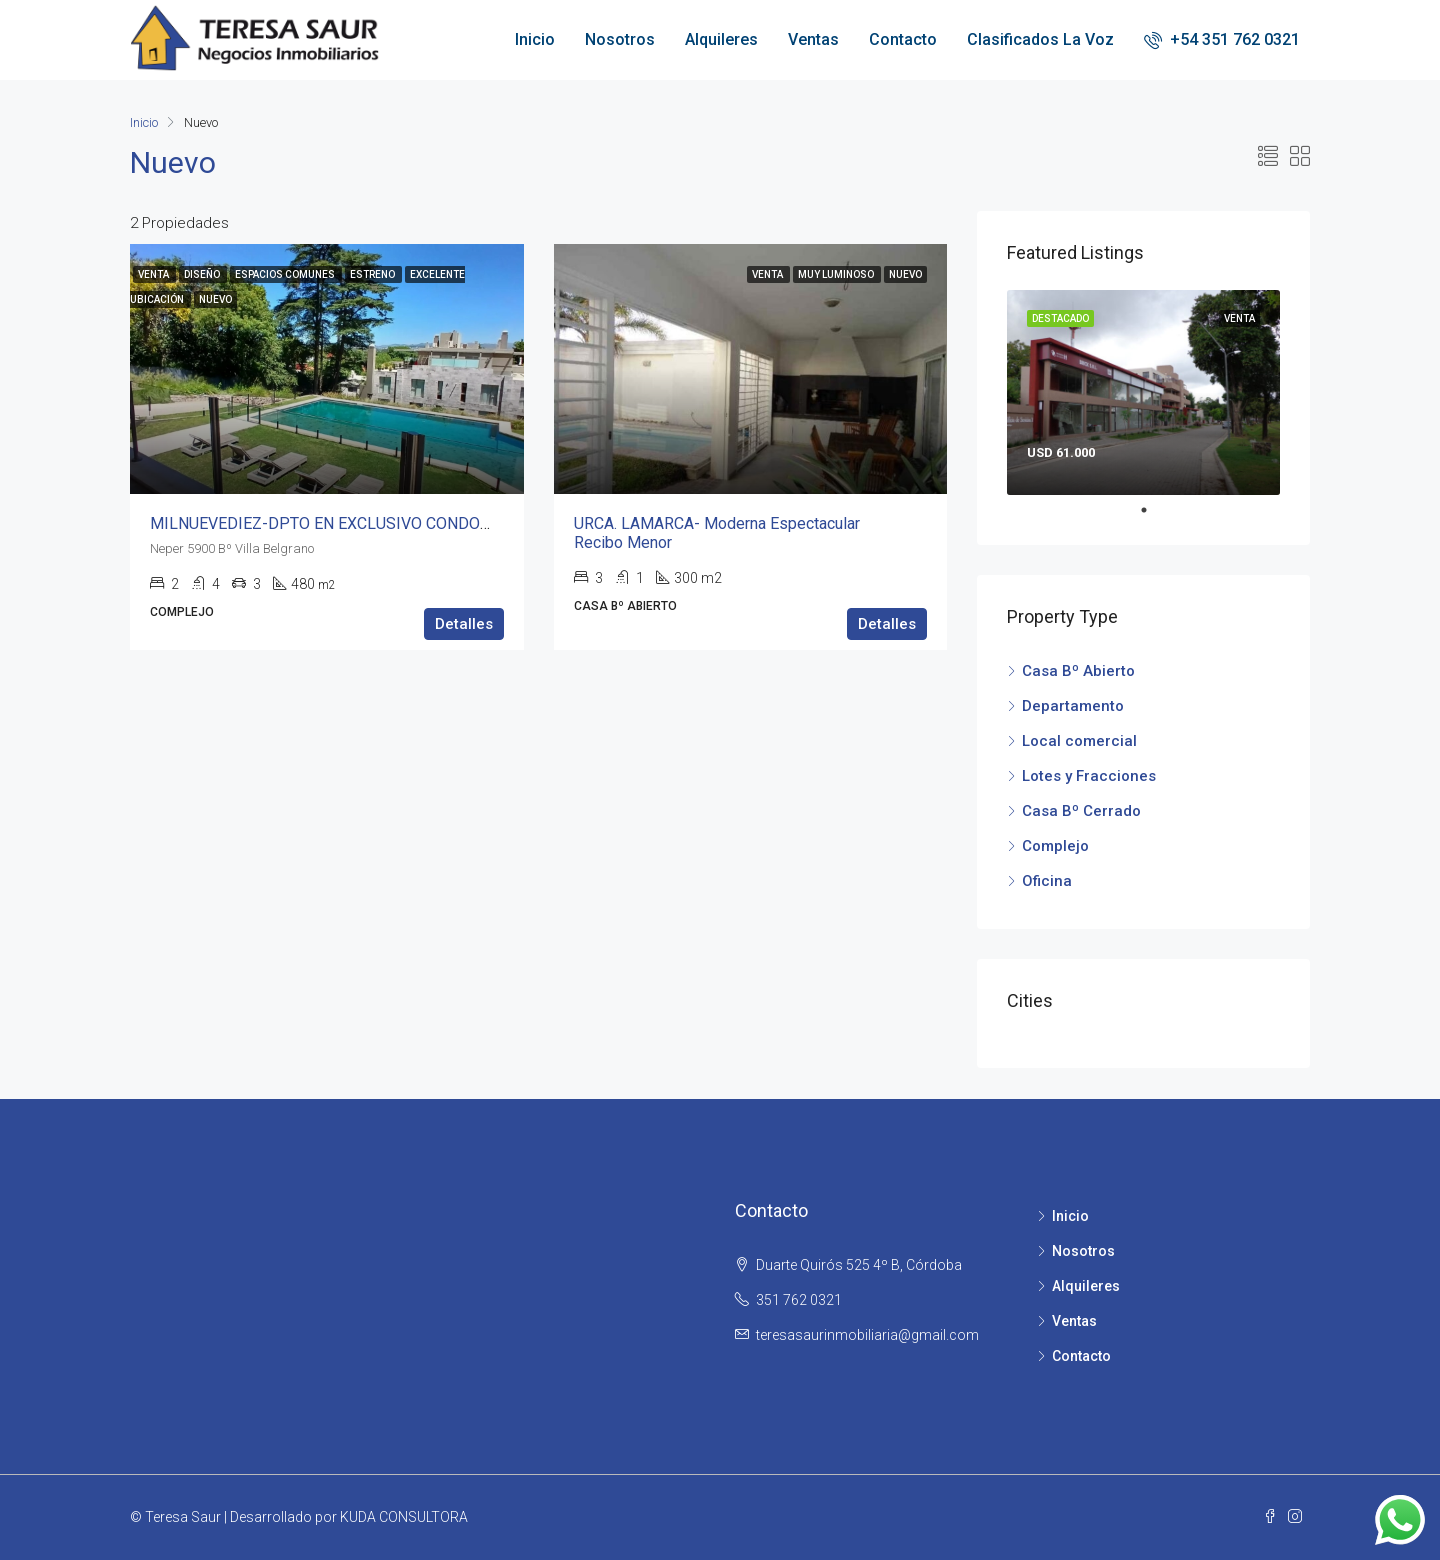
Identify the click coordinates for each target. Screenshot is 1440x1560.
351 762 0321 (799, 1300)
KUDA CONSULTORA (404, 1517)
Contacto (903, 39)
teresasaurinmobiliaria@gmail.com (867, 1335)
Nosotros (620, 39)
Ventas (813, 39)
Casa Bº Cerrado (1081, 811)
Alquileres (721, 39)
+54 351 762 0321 (1222, 39)
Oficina (1047, 881)
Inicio (535, 39)
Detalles (464, 624)
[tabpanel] (1143, 392)
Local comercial (1079, 741)
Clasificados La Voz (1040, 39)
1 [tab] (1154, 510)
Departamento (1073, 706)
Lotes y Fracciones (1089, 776)
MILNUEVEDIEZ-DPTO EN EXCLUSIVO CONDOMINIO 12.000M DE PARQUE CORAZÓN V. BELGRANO (502, 523)
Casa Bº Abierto (1078, 671)
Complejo (1055, 846)
